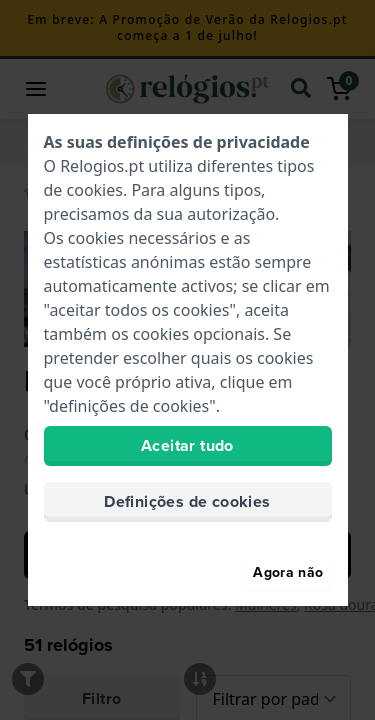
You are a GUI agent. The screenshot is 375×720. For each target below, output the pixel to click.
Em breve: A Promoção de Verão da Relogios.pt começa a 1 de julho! (187, 27)
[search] (309, 89)
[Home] (34, 191)
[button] (44, 89)
